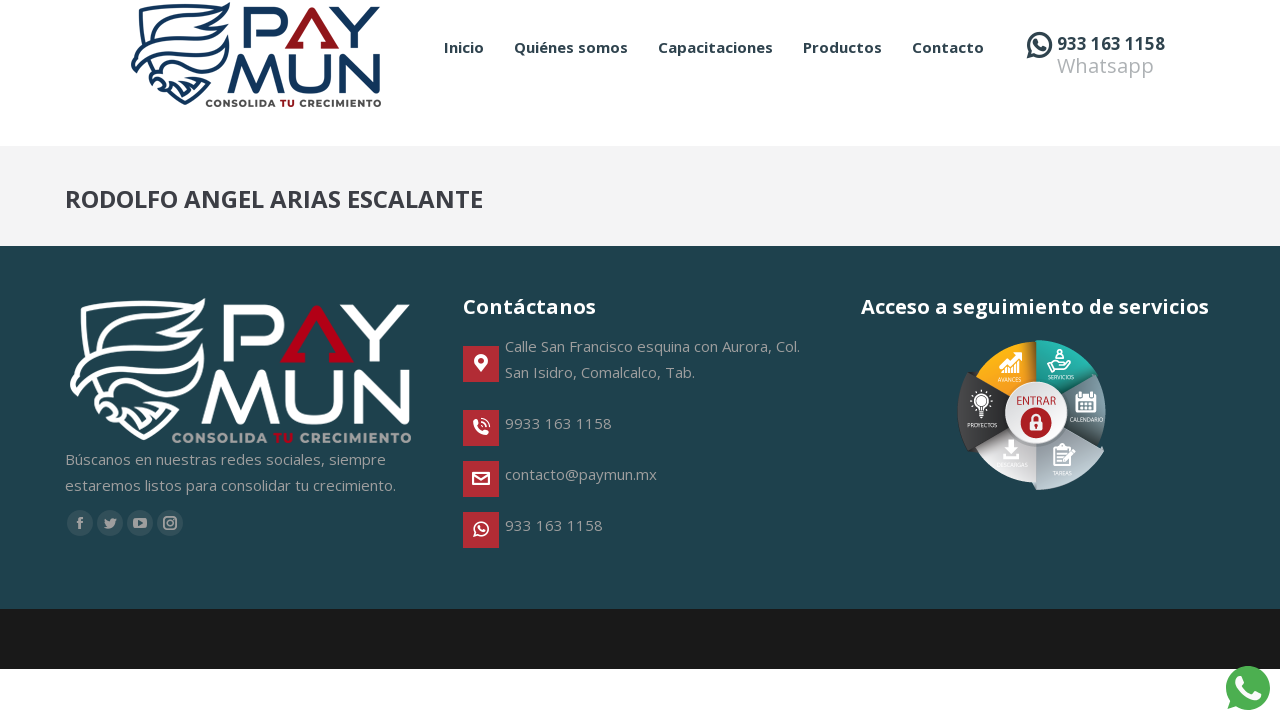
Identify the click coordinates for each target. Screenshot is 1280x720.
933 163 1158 (1111, 79)
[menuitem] (464, 83)
